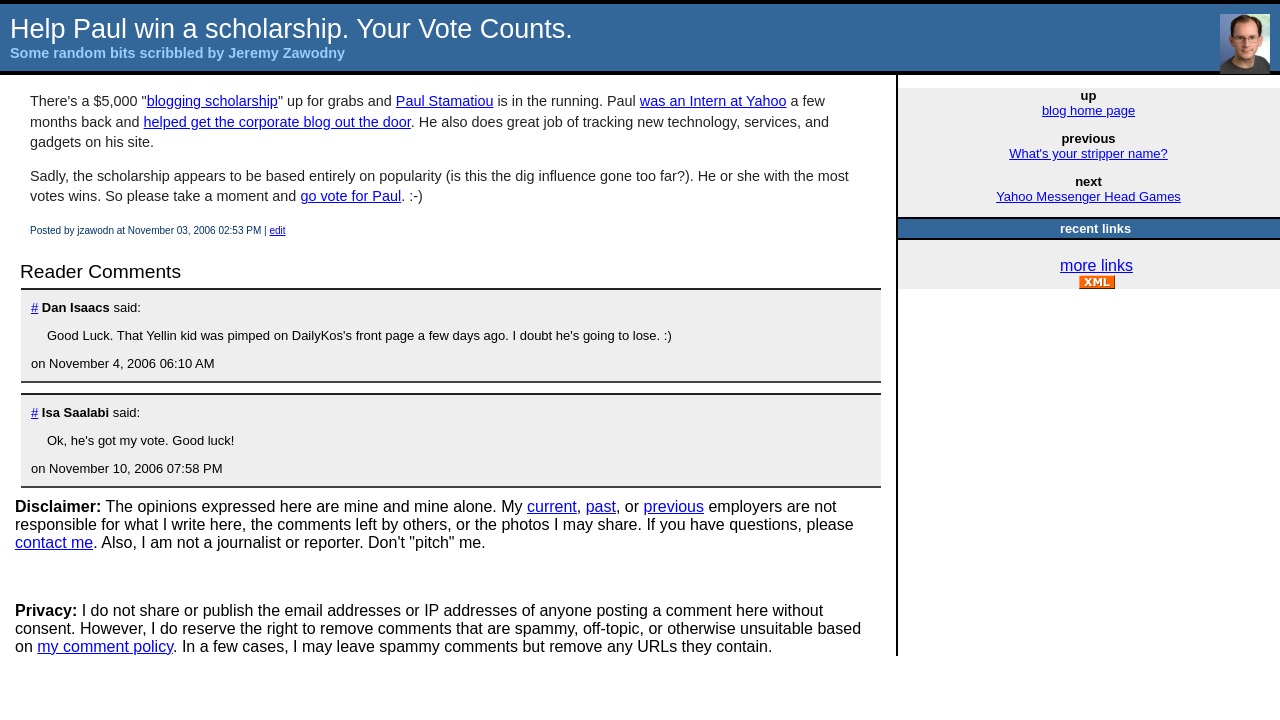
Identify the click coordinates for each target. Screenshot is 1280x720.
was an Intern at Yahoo (713, 101)
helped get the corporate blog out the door (277, 122)
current (552, 506)
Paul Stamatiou (445, 101)
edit (277, 230)
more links (1096, 265)
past (601, 506)
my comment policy (105, 646)
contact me (54, 542)
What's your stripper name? (1088, 153)
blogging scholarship (212, 101)
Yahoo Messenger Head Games (1088, 196)
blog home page (1088, 110)
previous (674, 506)
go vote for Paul (350, 196)
